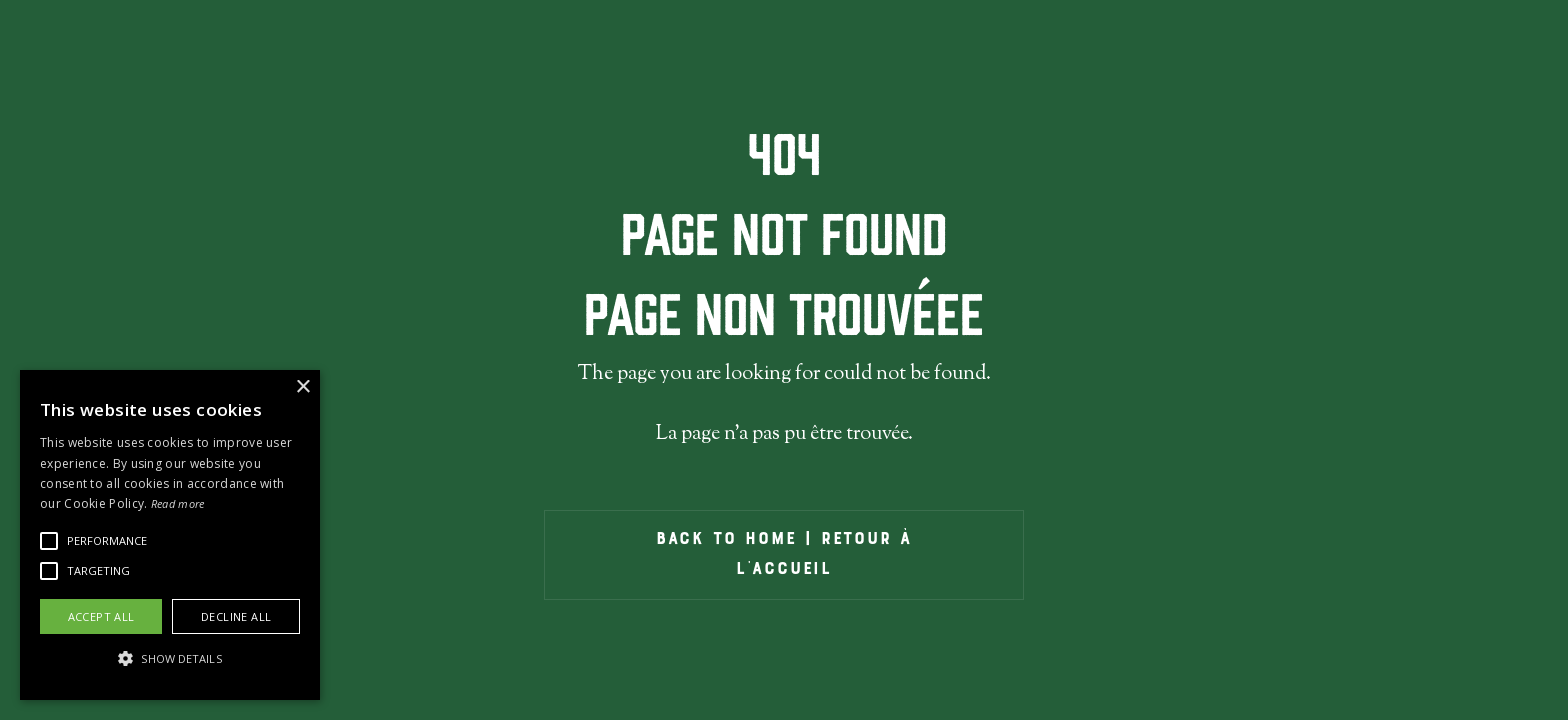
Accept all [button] (101, 616)
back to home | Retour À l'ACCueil (784, 555)
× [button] (302, 387)
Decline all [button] (236, 616)
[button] (107, 541)
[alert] (170, 535)
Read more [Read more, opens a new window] (178, 503)
